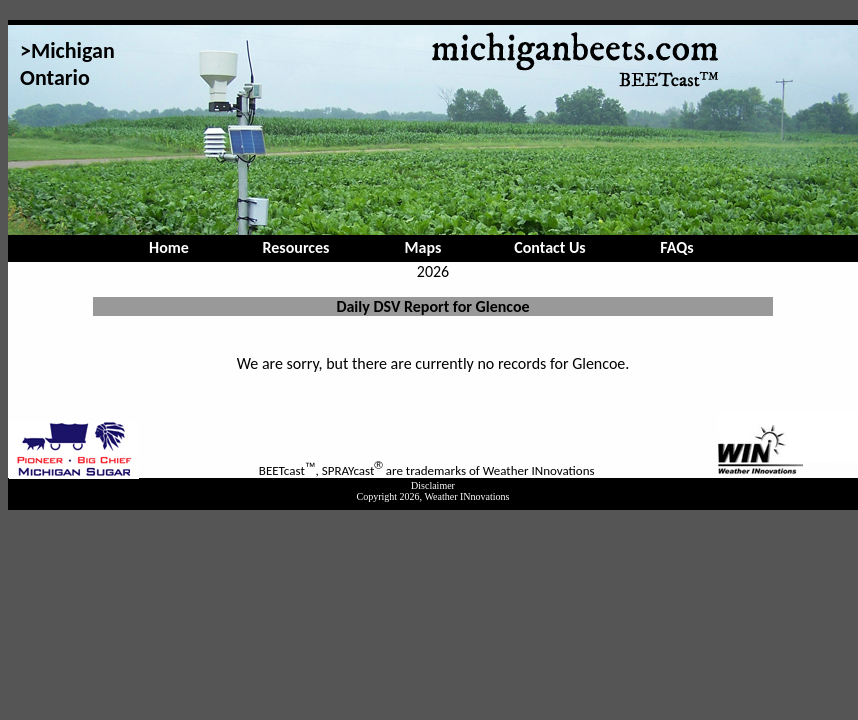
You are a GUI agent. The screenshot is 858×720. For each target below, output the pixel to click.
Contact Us (549, 247)
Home (169, 247)
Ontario (55, 77)
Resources (296, 247)
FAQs (676, 247)
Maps (423, 247)
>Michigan (67, 50)
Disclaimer (433, 485)
